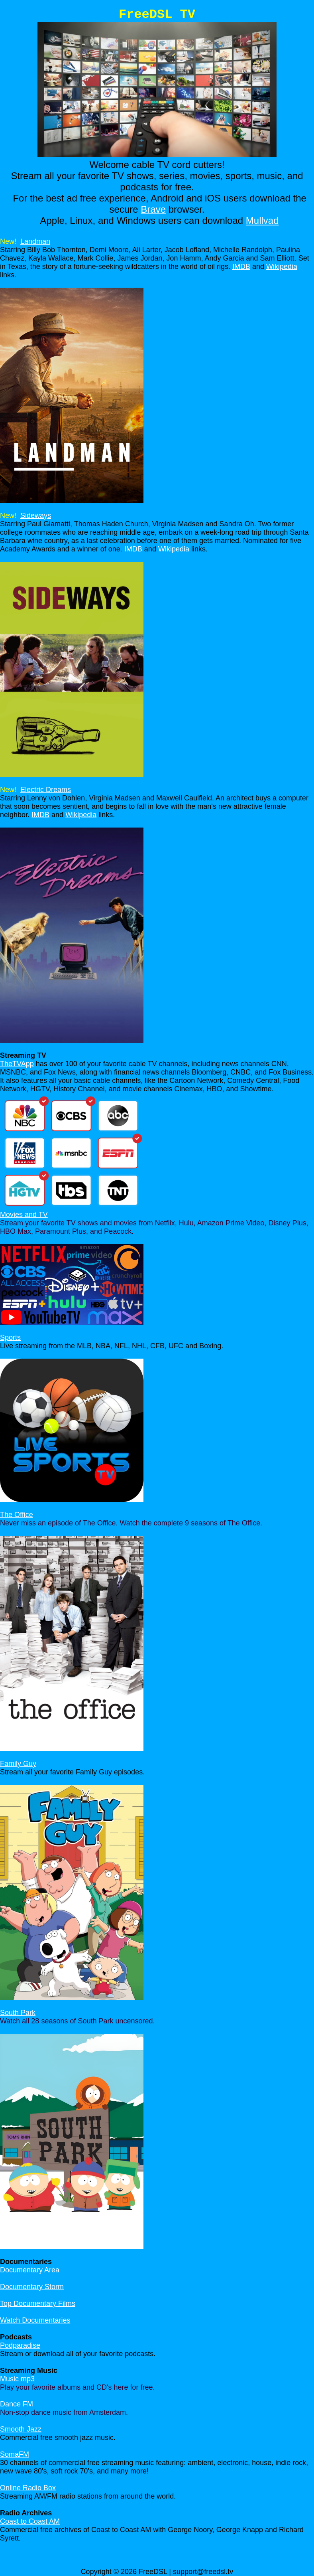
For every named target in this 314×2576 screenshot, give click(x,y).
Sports (10, 1337)
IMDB (241, 267)
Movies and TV (24, 1215)
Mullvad (262, 220)
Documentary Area (29, 2270)
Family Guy (18, 1764)
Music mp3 (17, 2379)
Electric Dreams (45, 790)
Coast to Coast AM (30, 2521)
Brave (153, 209)
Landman (35, 241)
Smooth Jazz (20, 2429)
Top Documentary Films (37, 2303)
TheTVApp (17, 1064)
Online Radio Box (28, 2488)
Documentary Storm (32, 2287)
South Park (17, 2013)
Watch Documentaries (35, 2320)
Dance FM (16, 2404)
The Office (16, 1515)
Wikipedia (281, 267)
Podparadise (20, 2345)
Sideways (35, 516)
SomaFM (14, 2454)
